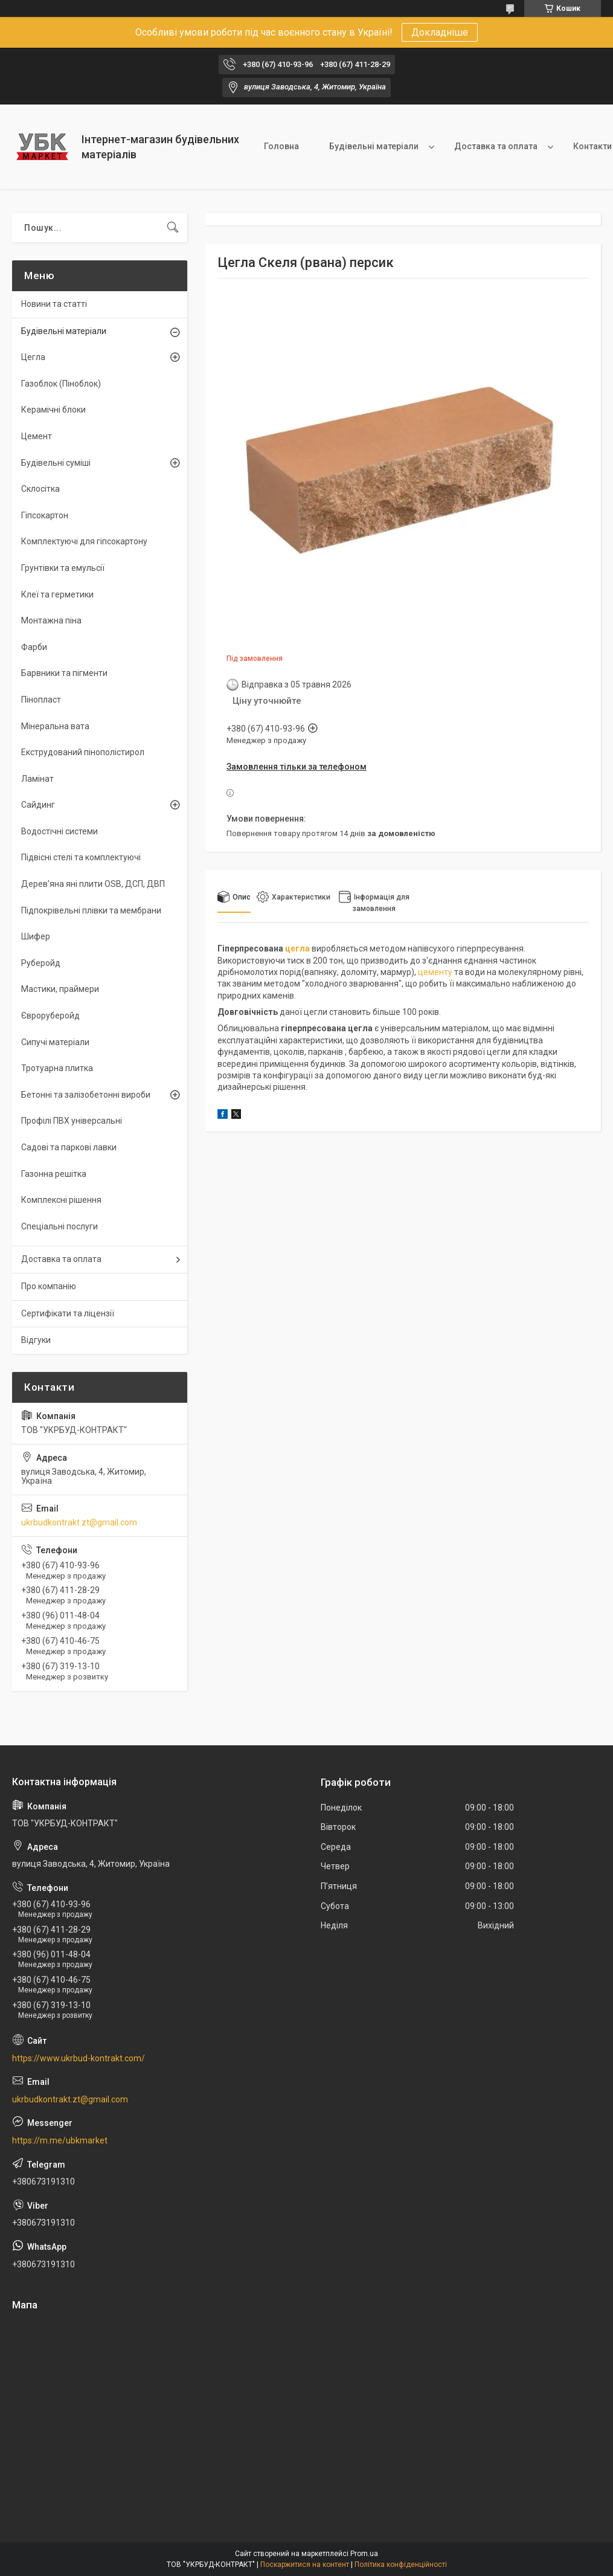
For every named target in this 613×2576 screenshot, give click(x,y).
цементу (435, 972)
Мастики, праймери (60, 989)
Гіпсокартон (44, 515)
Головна (281, 146)
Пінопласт (41, 699)
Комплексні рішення (61, 1200)
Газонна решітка (53, 1174)
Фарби (34, 647)
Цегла (33, 357)
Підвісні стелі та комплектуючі (81, 857)
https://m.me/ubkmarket (60, 2140)
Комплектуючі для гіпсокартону (84, 541)
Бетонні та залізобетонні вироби (85, 1095)
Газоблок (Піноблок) (61, 383)
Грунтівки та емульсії (62, 568)
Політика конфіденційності (401, 2564)
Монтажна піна (51, 620)
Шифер (35, 936)
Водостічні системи (59, 831)
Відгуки (36, 1340)
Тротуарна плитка (57, 1068)
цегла (297, 948)
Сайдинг (38, 805)
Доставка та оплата (496, 146)
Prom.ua (364, 2553)
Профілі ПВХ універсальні (71, 1120)
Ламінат (37, 779)
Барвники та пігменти (64, 673)
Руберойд (40, 963)
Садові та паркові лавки (69, 1147)
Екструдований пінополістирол (82, 752)
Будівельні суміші (56, 463)
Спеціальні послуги (59, 1226)
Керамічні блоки (53, 409)
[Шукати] (172, 227)
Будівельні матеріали (374, 146)
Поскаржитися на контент (304, 2564)
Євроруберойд (50, 1015)
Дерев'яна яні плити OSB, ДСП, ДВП (93, 884)
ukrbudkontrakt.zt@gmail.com (79, 1522)
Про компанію (48, 1286)
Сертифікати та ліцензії (67, 1313)
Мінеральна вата (55, 726)
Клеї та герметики (57, 594)
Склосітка (40, 489)
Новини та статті (54, 304)
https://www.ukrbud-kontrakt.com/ (78, 2058)
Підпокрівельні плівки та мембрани (91, 910)
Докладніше (439, 32)
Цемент (36, 436)
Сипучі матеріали (55, 1042)
